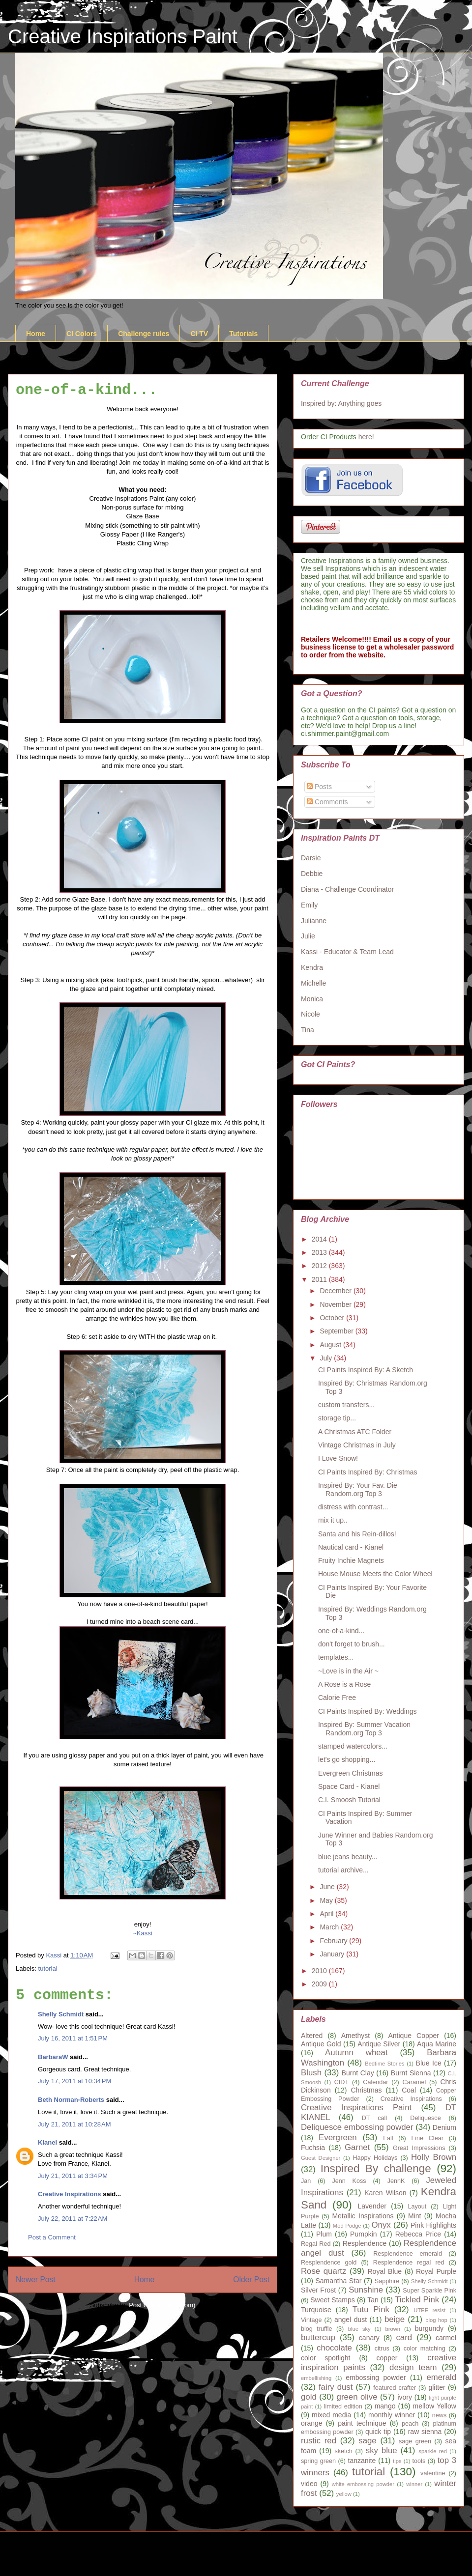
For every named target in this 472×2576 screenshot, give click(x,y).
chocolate (334, 2347)
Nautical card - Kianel (351, 1547)
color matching (424, 2348)
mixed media (331, 2415)
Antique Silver (378, 2044)
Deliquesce (425, 2118)
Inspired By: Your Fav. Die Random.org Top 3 (357, 1489)
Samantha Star (338, 2281)
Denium (444, 2127)
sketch (343, 2451)
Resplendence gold (328, 2262)
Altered (312, 2035)
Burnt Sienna (411, 2073)
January (333, 1954)
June (328, 1887)
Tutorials (243, 334)
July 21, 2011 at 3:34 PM (73, 2176)
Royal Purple (436, 2271)
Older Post (251, 2279)
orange (312, 2423)
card (404, 2337)
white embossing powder (363, 2484)
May (327, 1900)
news (439, 2415)
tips (397, 2461)
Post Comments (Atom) (162, 2305)
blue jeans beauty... (347, 1857)
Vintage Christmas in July (357, 1445)
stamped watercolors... (352, 1746)
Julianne (313, 921)
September (337, 1331)
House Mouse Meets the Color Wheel (375, 1574)
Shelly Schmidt (61, 2014)
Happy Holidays (375, 2157)
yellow (344, 2494)
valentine (432, 2473)
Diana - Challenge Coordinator (347, 889)
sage (367, 2440)
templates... (336, 1657)
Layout (417, 2206)
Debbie (312, 874)
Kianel (47, 2142)
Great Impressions (419, 2148)
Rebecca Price (418, 2234)
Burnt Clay (358, 2073)
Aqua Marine (436, 2044)
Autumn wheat (356, 2052)
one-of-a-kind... (341, 1631)
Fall (388, 2138)
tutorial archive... (343, 1870)
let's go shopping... (346, 1759)
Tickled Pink (417, 2299)
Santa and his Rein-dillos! (357, 1534)
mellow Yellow (434, 2406)
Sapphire (387, 2281)
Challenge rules (143, 334)
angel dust (350, 2319)
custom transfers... (346, 1405)
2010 (320, 1971)
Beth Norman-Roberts (71, 2099)
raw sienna (425, 2431)
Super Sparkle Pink (429, 2290)
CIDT (341, 2082)
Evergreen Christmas (350, 1773)
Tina (307, 1030)
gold (309, 2397)
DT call (374, 2118)
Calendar (375, 2082)
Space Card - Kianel (349, 1786)
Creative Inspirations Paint (122, 36)
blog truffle (316, 2328)
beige (394, 2319)
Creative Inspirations (69, 2194)
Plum (324, 2234)
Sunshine (366, 2289)
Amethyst (355, 2035)
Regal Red (315, 2243)
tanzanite (362, 2460)
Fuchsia (313, 2147)
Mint (414, 2216)
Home (35, 334)
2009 (320, 1984)
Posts (319, 787)
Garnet (357, 2147)
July (327, 1358)
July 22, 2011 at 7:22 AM (72, 2218)
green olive (357, 2397)
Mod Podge (347, 2226)
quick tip (378, 2431)
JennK (396, 2181)
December (336, 1291)
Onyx (381, 2225)
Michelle (313, 983)
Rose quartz (323, 2271)
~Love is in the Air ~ (348, 1671)
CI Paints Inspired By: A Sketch (365, 1370)
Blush (311, 2072)
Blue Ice (429, 2063)
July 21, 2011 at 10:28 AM (74, 2124)
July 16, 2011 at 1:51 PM (73, 2038)
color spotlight (325, 2358)
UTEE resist (429, 2310)
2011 (320, 1279)
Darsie (311, 858)
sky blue (381, 2450)
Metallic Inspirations (362, 2216)
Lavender (372, 2206)
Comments (327, 802)
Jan (306, 2181)
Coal (409, 2090)
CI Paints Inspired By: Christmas (367, 1472)
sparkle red (432, 2451)
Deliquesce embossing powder (357, 2127)
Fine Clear (427, 2138)
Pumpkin (363, 2234)
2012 (320, 1266)
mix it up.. (333, 1520)
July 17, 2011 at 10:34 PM (74, 2081)
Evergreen (337, 2137)
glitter (436, 2387)
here (365, 437)
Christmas (366, 2090)
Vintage (311, 2320)
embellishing (316, 2378)
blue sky (359, 2329)
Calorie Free (337, 1697)
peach (410, 2423)
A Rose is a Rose (344, 1684)
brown (392, 2329)
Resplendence (365, 2243)
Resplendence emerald (407, 2253)
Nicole (310, 1014)
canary (369, 2338)
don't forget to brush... (351, 1644)
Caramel (414, 2082)
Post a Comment (52, 2237)
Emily (309, 905)
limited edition (343, 2406)
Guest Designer (320, 2158)
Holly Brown (433, 2157)
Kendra (312, 967)
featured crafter (394, 2387)
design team (413, 2367)
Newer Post (36, 2279)
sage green (415, 2441)
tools (419, 2461)
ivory (404, 2397)
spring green (318, 2461)
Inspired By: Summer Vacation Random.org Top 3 (364, 1729)
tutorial (48, 1968)
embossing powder (376, 2377)
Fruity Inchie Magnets (351, 1560)
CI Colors (81, 334)
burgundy (429, 2328)
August (331, 1345)
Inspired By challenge (376, 2168)
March (330, 1927)
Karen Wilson (385, 2193)
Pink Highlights (433, 2225)
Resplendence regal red (408, 2262)
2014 (320, 1239)
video (309, 2484)
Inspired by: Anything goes (341, 403)
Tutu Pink (371, 2309)
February (334, 1941)
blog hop (436, 2320)
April (327, 1914)
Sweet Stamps (332, 2300)
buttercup (318, 2337)
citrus (382, 2348)
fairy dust (336, 2387)
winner (414, 2484)
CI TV (199, 334)
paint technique (362, 2423)
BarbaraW (53, 2057)
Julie (308, 936)
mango (385, 2406)
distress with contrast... (353, 1507)
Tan (373, 2300)
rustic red (318, 2440)
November (336, 1304)
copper (387, 2358)
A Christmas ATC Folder (354, 1432)
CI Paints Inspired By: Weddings (367, 1711)
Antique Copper (413, 2035)
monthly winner (391, 2415)
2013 (320, 1252)
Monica (312, 999)
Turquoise (316, 2310)
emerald (441, 2377)
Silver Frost (318, 2290)
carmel (446, 2338)
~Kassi (142, 1933)
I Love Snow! (338, 1458)
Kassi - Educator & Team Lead (347, 952)
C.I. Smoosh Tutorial (349, 1800)
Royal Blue (384, 2271)
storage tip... (337, 1418)
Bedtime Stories (384, 2063)
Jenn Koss (349, 2181)
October (333, 1318)
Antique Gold (321, 2044)
